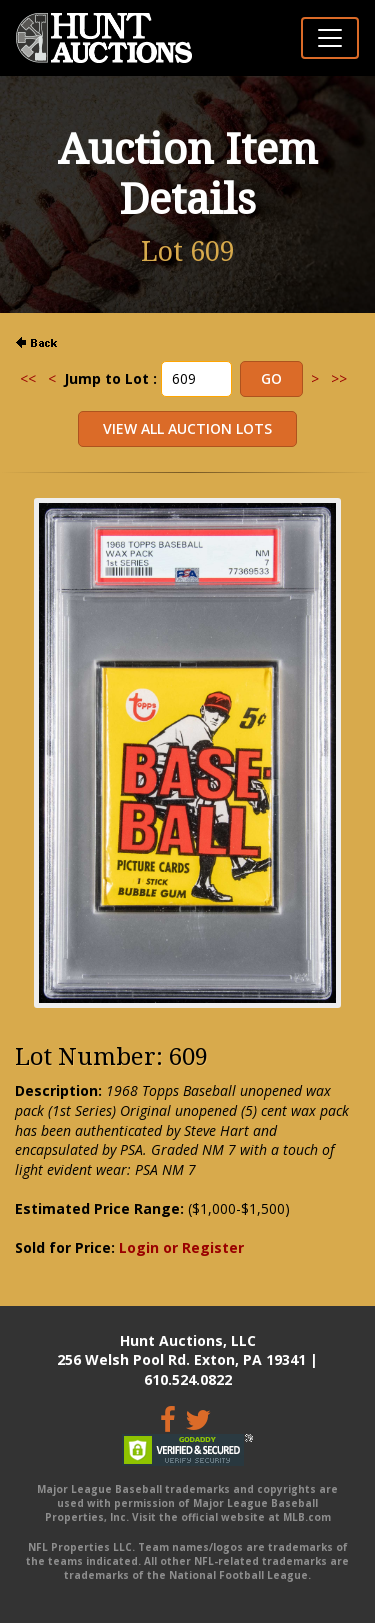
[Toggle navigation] (330, 38)
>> (339, 378)
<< (28, 378)
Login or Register (181, 1247)
